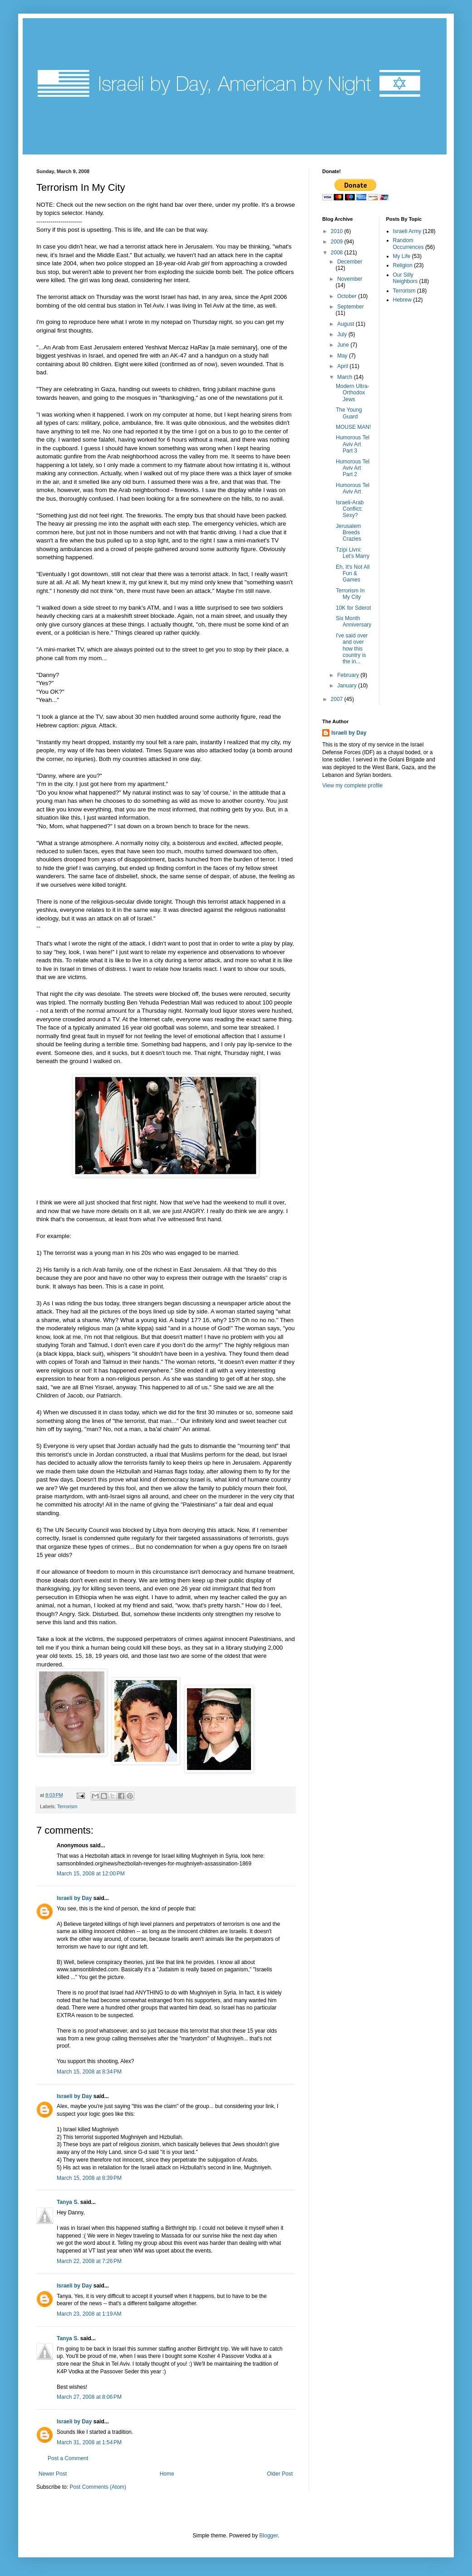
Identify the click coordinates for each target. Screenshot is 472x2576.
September (350, 306)
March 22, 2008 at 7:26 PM (89, 2261)
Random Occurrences (408, 243)
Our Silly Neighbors (405, 278)
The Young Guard (349, 413)
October (347, 296)
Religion (403, 265)
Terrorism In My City (350, 593)
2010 (337, 231)
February (348, 675)
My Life (402, 256)
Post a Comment (68, 2458)
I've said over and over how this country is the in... (352, 648)
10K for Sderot (353, 608)
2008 (337, 252)
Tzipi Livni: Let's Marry (352, 553)
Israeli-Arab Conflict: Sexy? (350, 509)
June (343, 345)
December (349, 262)
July (343, 334)
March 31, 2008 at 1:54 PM (89, 2442)
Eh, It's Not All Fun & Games (352, 573)
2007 (337, 699)
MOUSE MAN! (353, 427)
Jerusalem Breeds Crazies (348, 532)
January (347, 685)
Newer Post (53, 2474)
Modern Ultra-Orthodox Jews (352, 393)
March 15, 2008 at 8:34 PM (89, 2072)
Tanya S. (68, 2202)
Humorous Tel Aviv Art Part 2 (352, 468)
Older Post (280, 2474)
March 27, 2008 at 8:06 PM (89, 2397)
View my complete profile (352, 785)
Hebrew (402, 300)
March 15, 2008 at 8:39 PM (89, 2178)
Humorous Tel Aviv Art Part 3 (352, 444)
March (345, 377)
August (346, 324)
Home (167, 2474)
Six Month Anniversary (353, 621)
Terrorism (67, 1806)
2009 (337, 242)
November (349, 279)
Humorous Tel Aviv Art (352, 488)
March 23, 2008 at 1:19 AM (89, 2314)
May (343, 356)
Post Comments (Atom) (97, 2487)
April (343, 366)
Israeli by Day (74, 1898)
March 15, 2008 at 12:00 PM (91, 1873)
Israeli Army (407, 231)
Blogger (268, 2535)
